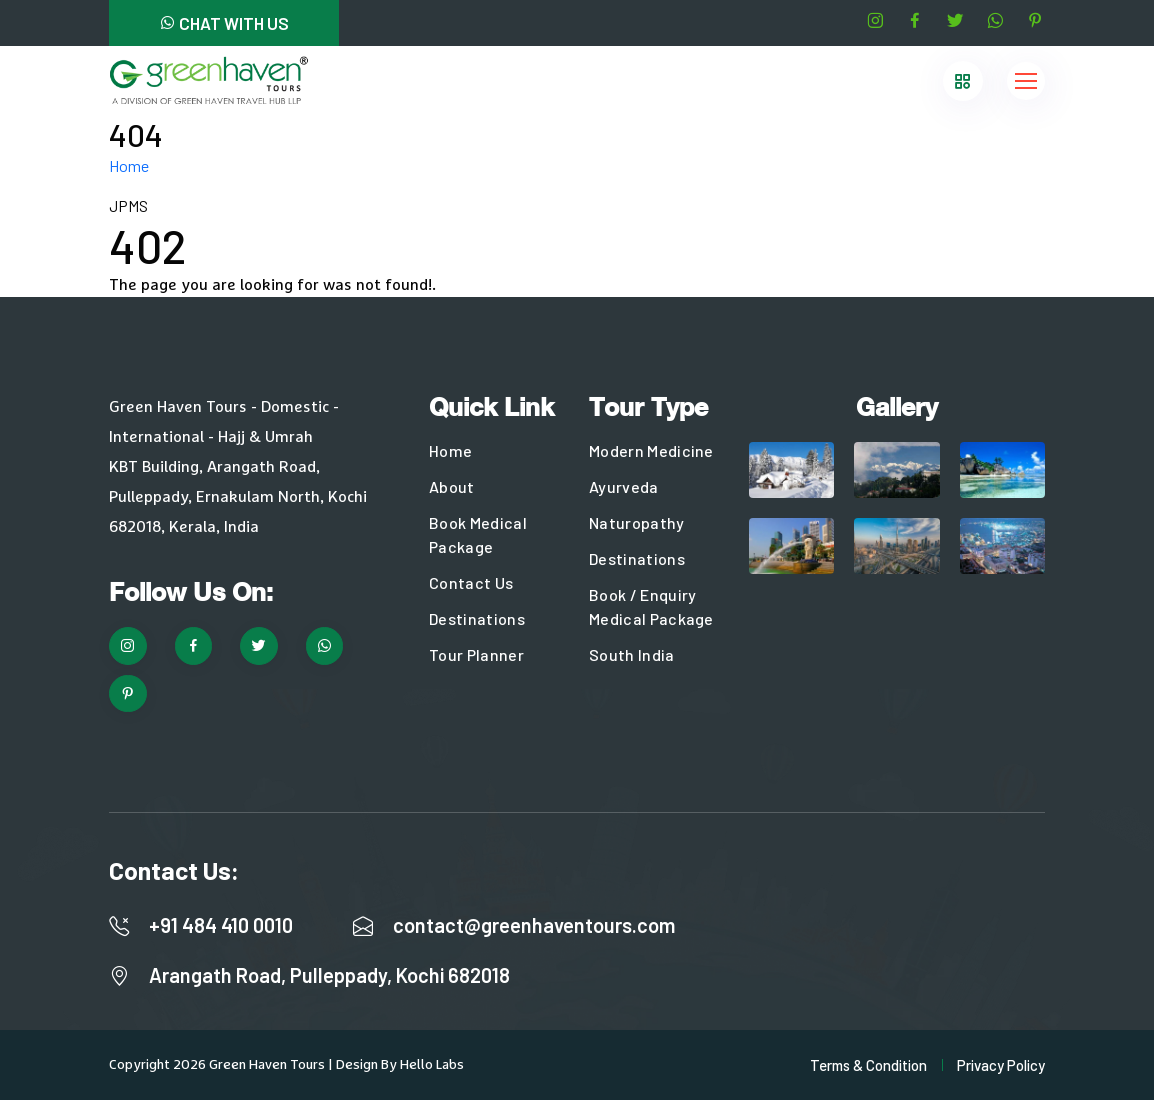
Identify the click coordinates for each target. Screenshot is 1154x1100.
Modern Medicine (651, 450)
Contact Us (471, 582)
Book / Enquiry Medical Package (651, 606)
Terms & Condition (868, 1065)
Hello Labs (432, 1065)
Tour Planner (476, 654)
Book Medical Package (478, 534)
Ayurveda (624, 486)
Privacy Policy (1001, 1065)
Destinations (477, 618)
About (452, 486)
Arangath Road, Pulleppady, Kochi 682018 (329, 975)
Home (129, 165)
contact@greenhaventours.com (534, 925)
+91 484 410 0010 (221, 925)
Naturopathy (637, 522)
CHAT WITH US (224, 23)
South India (632, 654)
